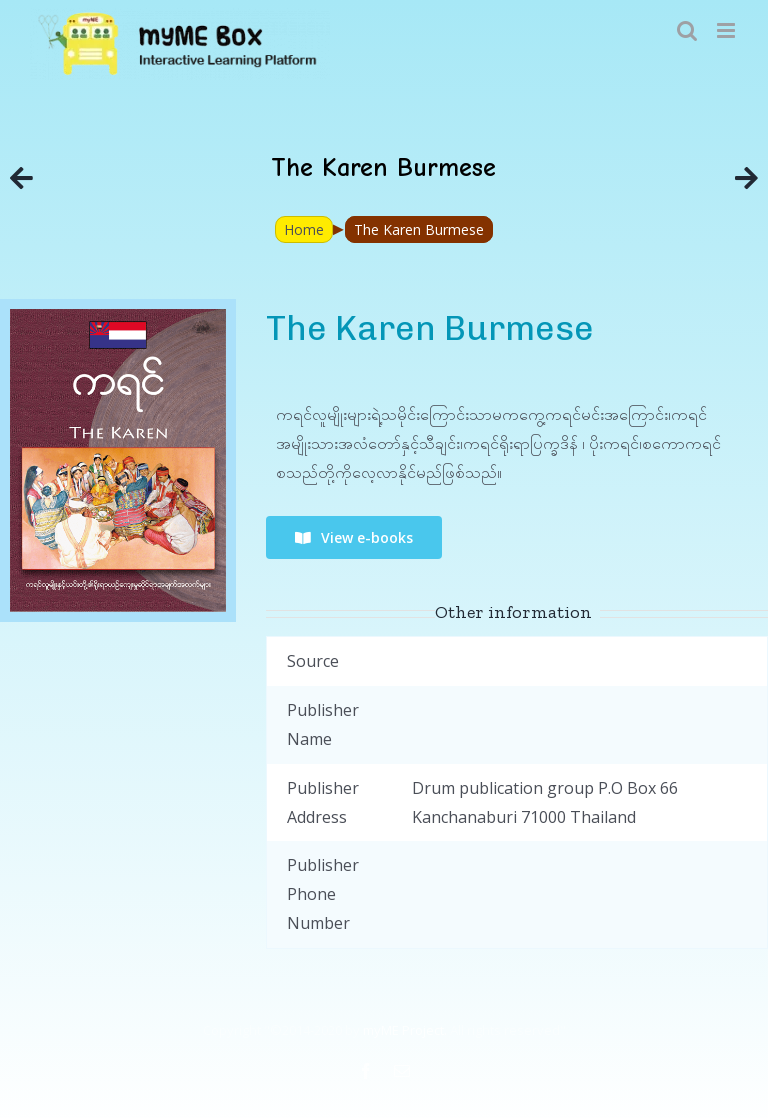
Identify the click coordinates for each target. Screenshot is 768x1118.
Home (304, 229)
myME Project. (405, 1030)
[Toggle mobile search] (687, 30)
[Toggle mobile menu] (727, 30)
